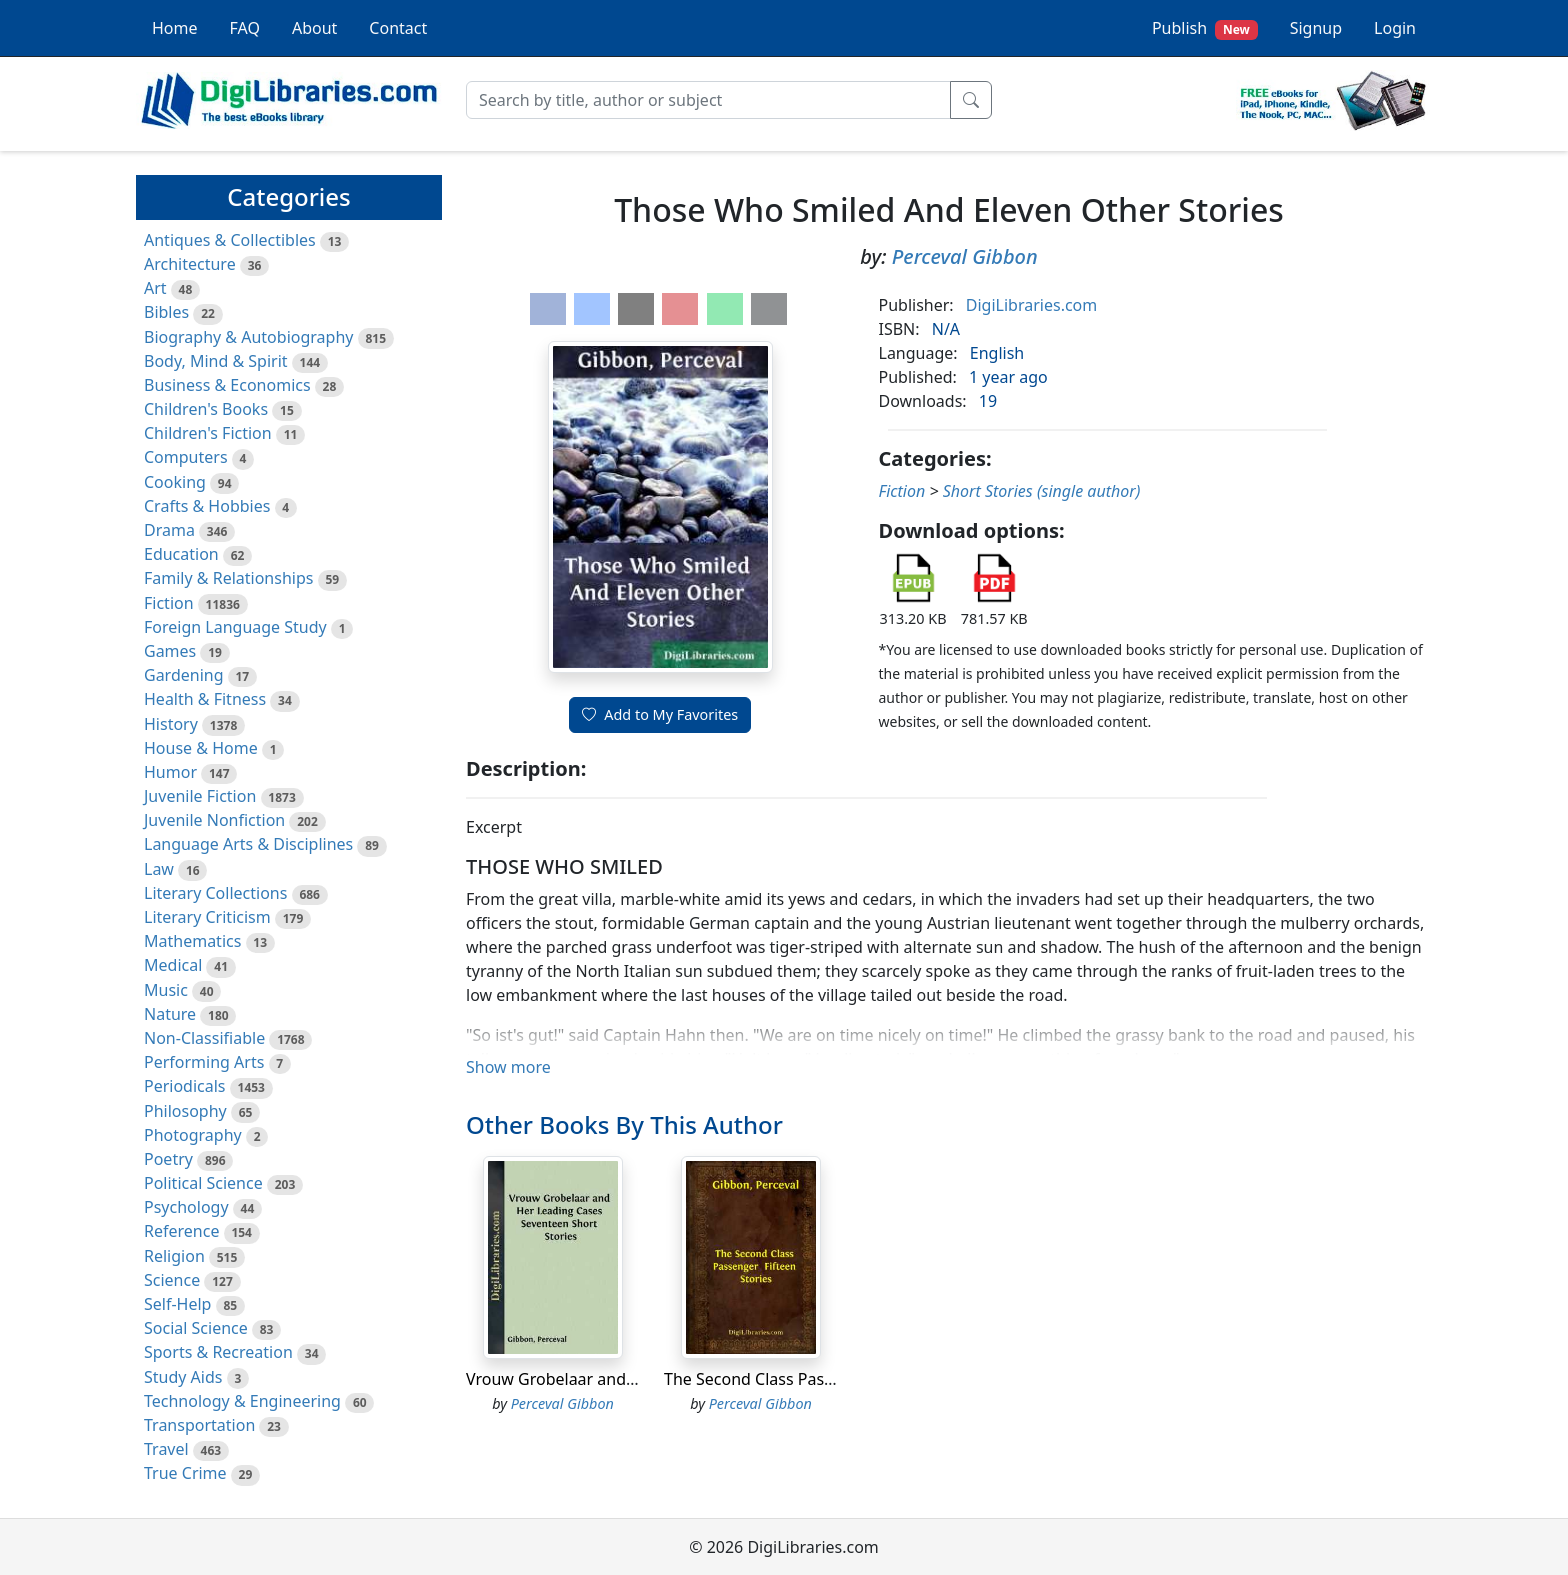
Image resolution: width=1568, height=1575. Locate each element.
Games (170, 651)
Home (175, 28)
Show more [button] (508, 1067)
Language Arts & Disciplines (248, 844)
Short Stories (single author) (1042, 491)
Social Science (196, 1328)
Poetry (168, 1159)
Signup (1316, 28)
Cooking (175, 482)
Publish (1205, 28)
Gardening (184, 675)
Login (1395, 28)
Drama (169, 530)
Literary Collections (215, 893)
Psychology (186, 1207)
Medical (173, 965)
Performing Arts (204, 1062)
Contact (398, 28)
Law (159, 869)
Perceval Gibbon (965, 256)
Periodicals (185, 1086)
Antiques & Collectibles (230, 240)
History (171, 724)
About (314, 28)
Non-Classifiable (204, 1038)
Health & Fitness (205, 699)
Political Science (203, 1183)
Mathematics (192, 941)
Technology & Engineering (242, 1401)
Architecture (190, 264)
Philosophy (185, 1111)
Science (172, 1280)
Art (155, 288)
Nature (170, 1014)
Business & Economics (227, 385)
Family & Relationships (228, 578)
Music (166, 990)
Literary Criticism (207, 917)
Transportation (199, 1425)
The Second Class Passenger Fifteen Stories (826, 1379)
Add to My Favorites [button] (660, 714)
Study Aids (183, 1377)
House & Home (201, 748)
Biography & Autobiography (248, 337)
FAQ (245, 28)
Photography (193, 1135)
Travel (166, 1449)
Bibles (166, 312)
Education (181, 554)
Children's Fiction (208, 433)
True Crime (185, 1473)
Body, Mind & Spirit (216, 361)
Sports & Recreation (218, 1352)
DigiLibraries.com (1031, 305)
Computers (186, 457)
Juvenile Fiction (200, 796)
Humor (170, 772)
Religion (174, 1256)
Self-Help (177, 1304)
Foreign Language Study (235, 627)
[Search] (708, 100)
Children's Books (206, 409)
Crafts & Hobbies (207, 506)
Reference (181, 1231)
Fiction (169, 603)
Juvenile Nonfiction (214, 820)
